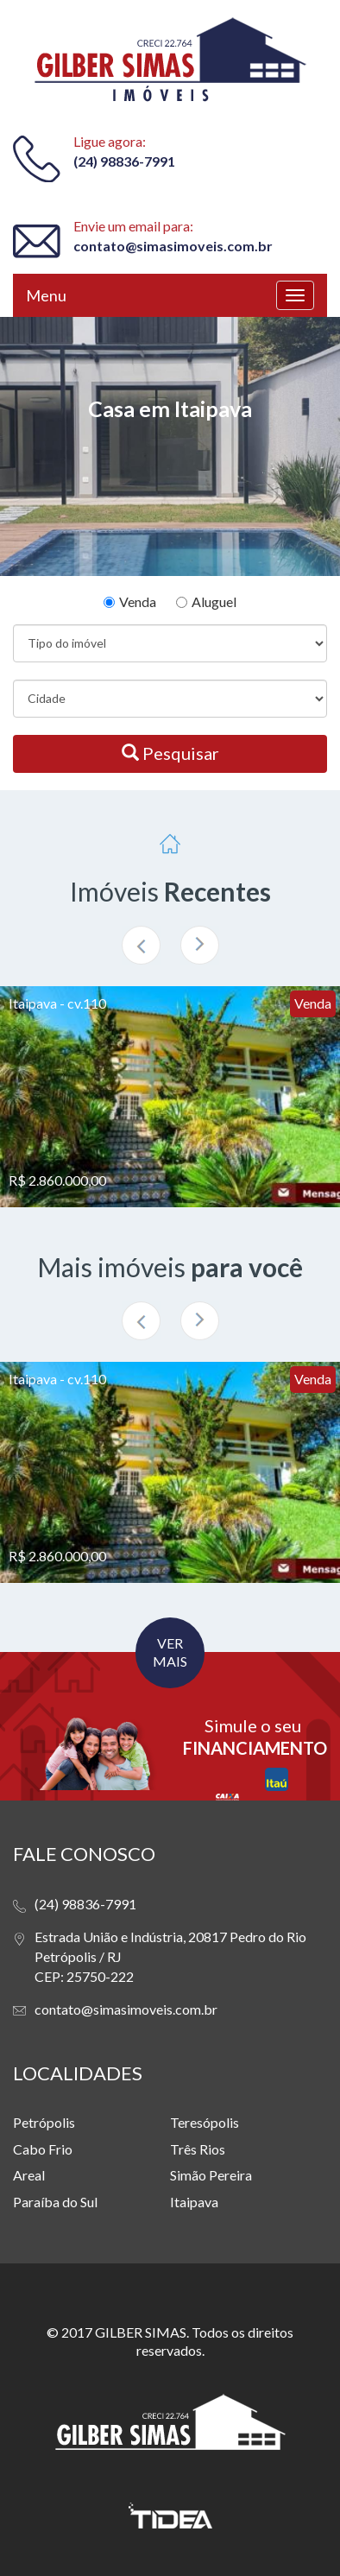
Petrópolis (44, 2122)
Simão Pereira (211, 2175)
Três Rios (197, 2149)
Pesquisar (170, 753)
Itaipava (194, 2201)
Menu (46, 295)
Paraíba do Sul (55, 2201)
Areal (29, 2175)
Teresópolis (204, 2122)
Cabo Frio (42, 2149)
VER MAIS (170, 1652)
